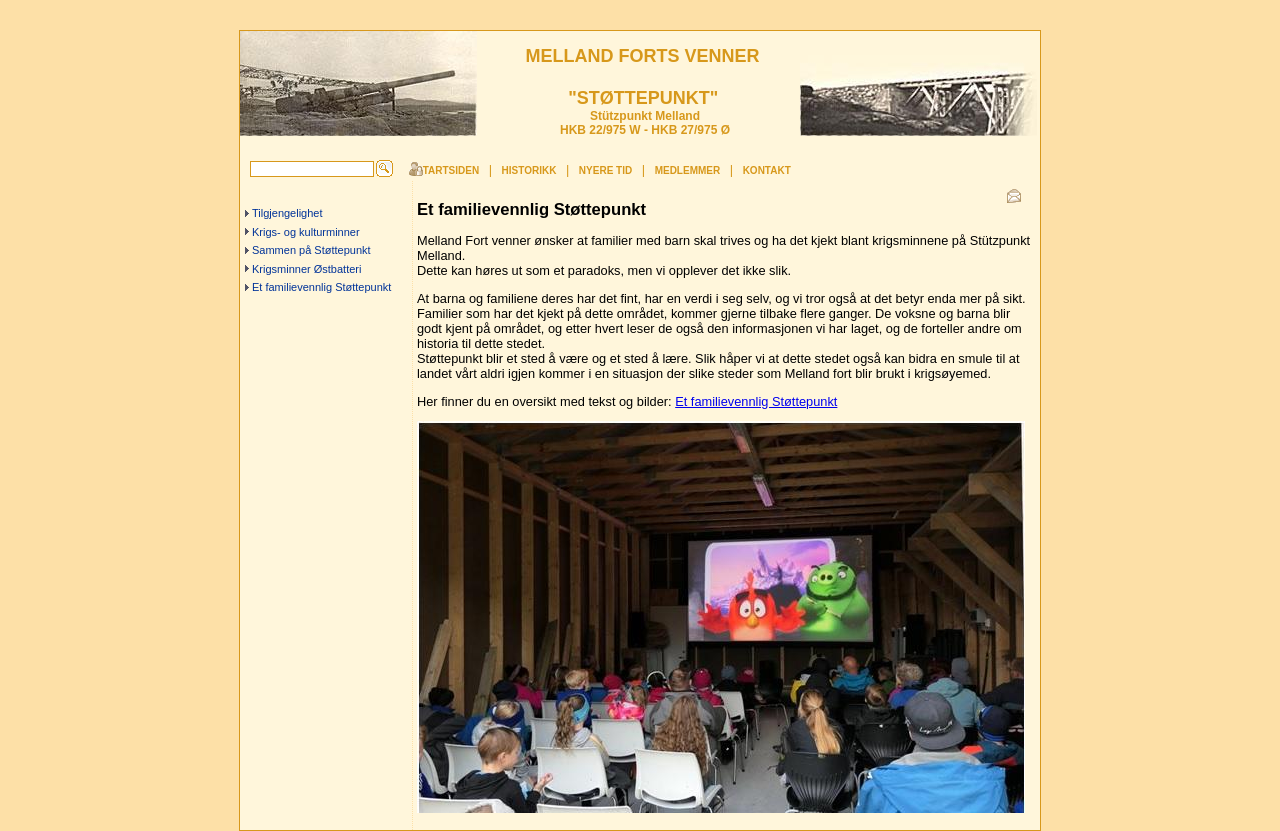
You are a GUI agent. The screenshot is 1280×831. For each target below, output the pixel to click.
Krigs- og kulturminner (306, 232)
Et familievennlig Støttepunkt (321, 287)
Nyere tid (605, 170)
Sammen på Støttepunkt (311, 250)
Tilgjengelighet (287, 213)
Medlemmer (688, 170)
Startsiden (447, 170)
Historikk (529, 170)
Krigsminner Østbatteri (306, 269)
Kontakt (767, 170)
